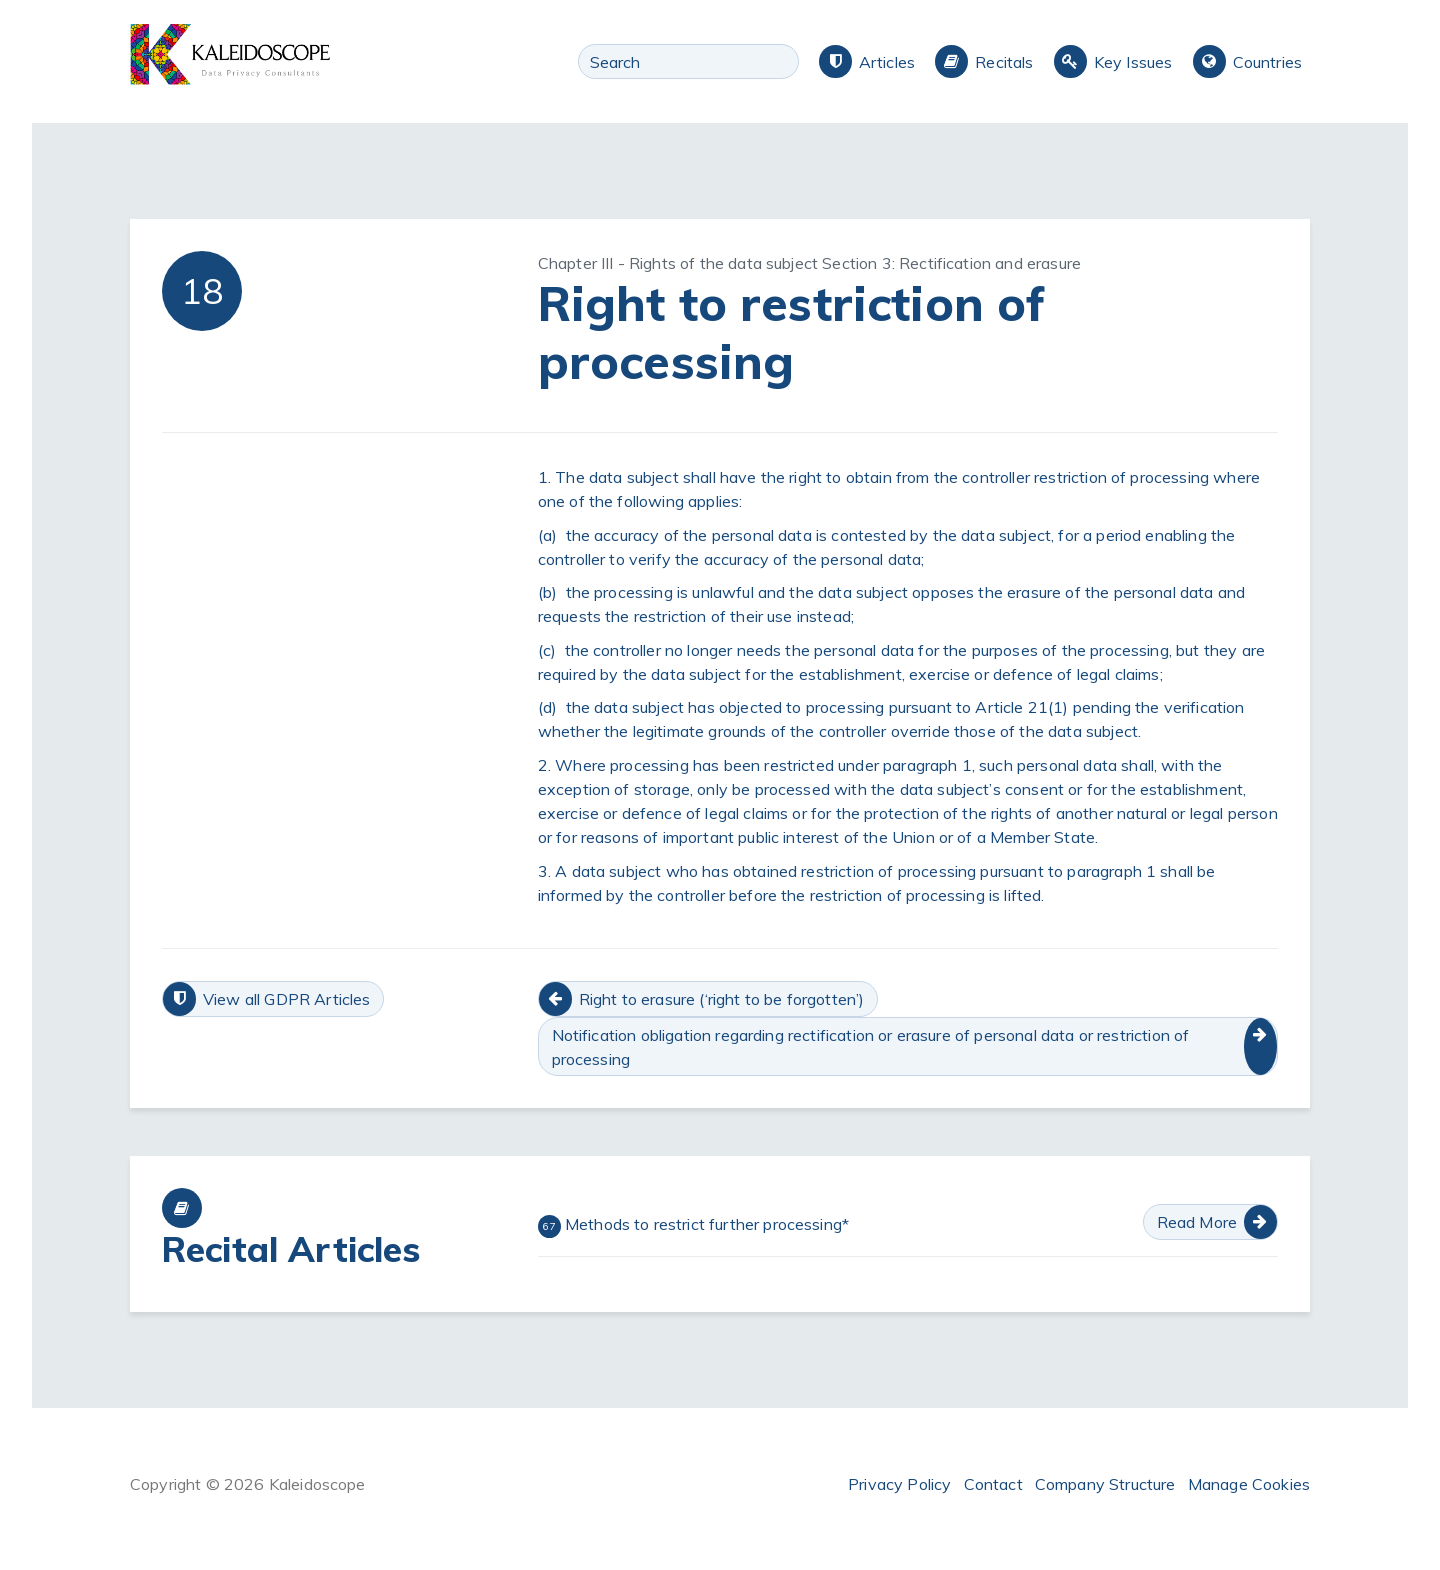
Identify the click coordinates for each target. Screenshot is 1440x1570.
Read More (1197, 1222)
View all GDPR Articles (287, 999)
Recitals (1004, 62)
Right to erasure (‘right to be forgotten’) (722, 999)
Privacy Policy (899, 1484)
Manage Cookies (1249, 1484)
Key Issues (1133, 62)
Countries (1267, 62)
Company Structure (1105, 1484)
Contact (993, 1484)
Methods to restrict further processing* (693, 1226)
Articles (887, 62)
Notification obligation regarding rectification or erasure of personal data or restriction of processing (871, 1047)
